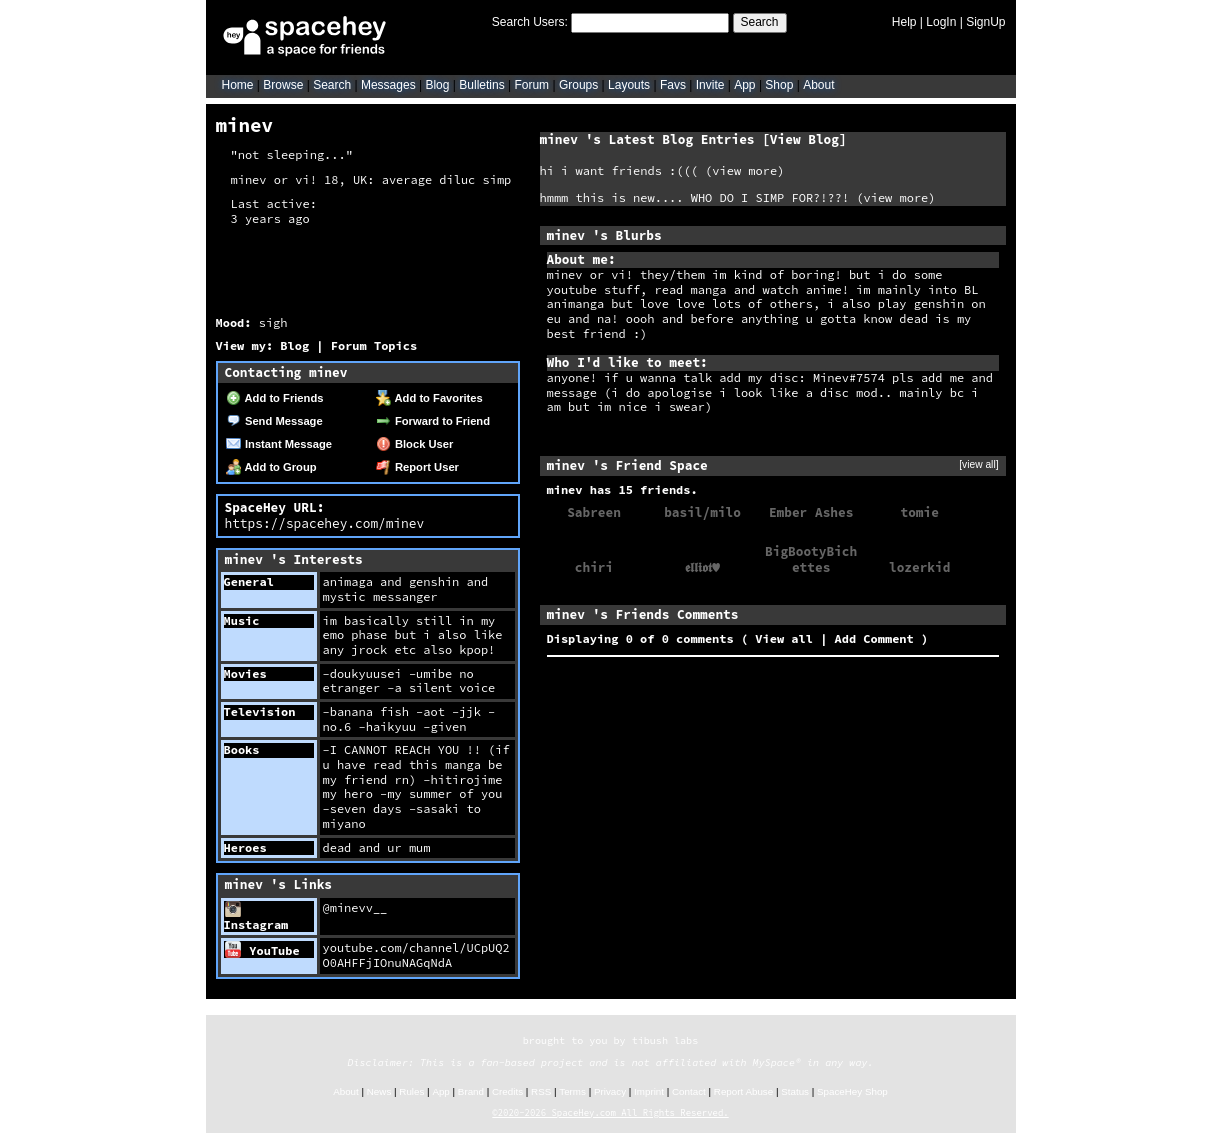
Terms (572, 1091)
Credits (507, 1091)
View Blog (804, 139)
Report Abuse (743, 1091)
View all (784, 638)
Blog (437, 85)
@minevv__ (355, 907)
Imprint (649, 1091)
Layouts (629, 85)
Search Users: (530, 22)
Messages (388, 85)
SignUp (985, 22)
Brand (471, 1091)
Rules (411, 1091)
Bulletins (481, 85)
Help (904, 22)
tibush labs (665, 1040)
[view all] (978, 464)
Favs (673, 85)
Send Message (274, 421)
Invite (710, 85)
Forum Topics (374, 345)
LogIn (941, 22)
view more (744, 170)
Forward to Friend (433, 421)
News (379, 1091)
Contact (689, 1091)
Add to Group (271, 467)
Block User (415, 444)
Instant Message (279, 444)
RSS (541, 1091)
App (744, 85)
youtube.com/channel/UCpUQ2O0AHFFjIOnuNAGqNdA (416, 955)
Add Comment (874, 638)
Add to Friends (275, 398)
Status (795, 1091)
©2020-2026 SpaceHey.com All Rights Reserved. (610, 1112)
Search (760, 22)
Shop (779, 85)
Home (238, 85)
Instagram (256, 917)
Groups (578, 85)
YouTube (262, 950)
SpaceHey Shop (852, 1091)
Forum (531, 85)
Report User (417, 467)
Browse (283, 85)
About (818, 85)
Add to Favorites (429, 398)
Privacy (610, 1091)
